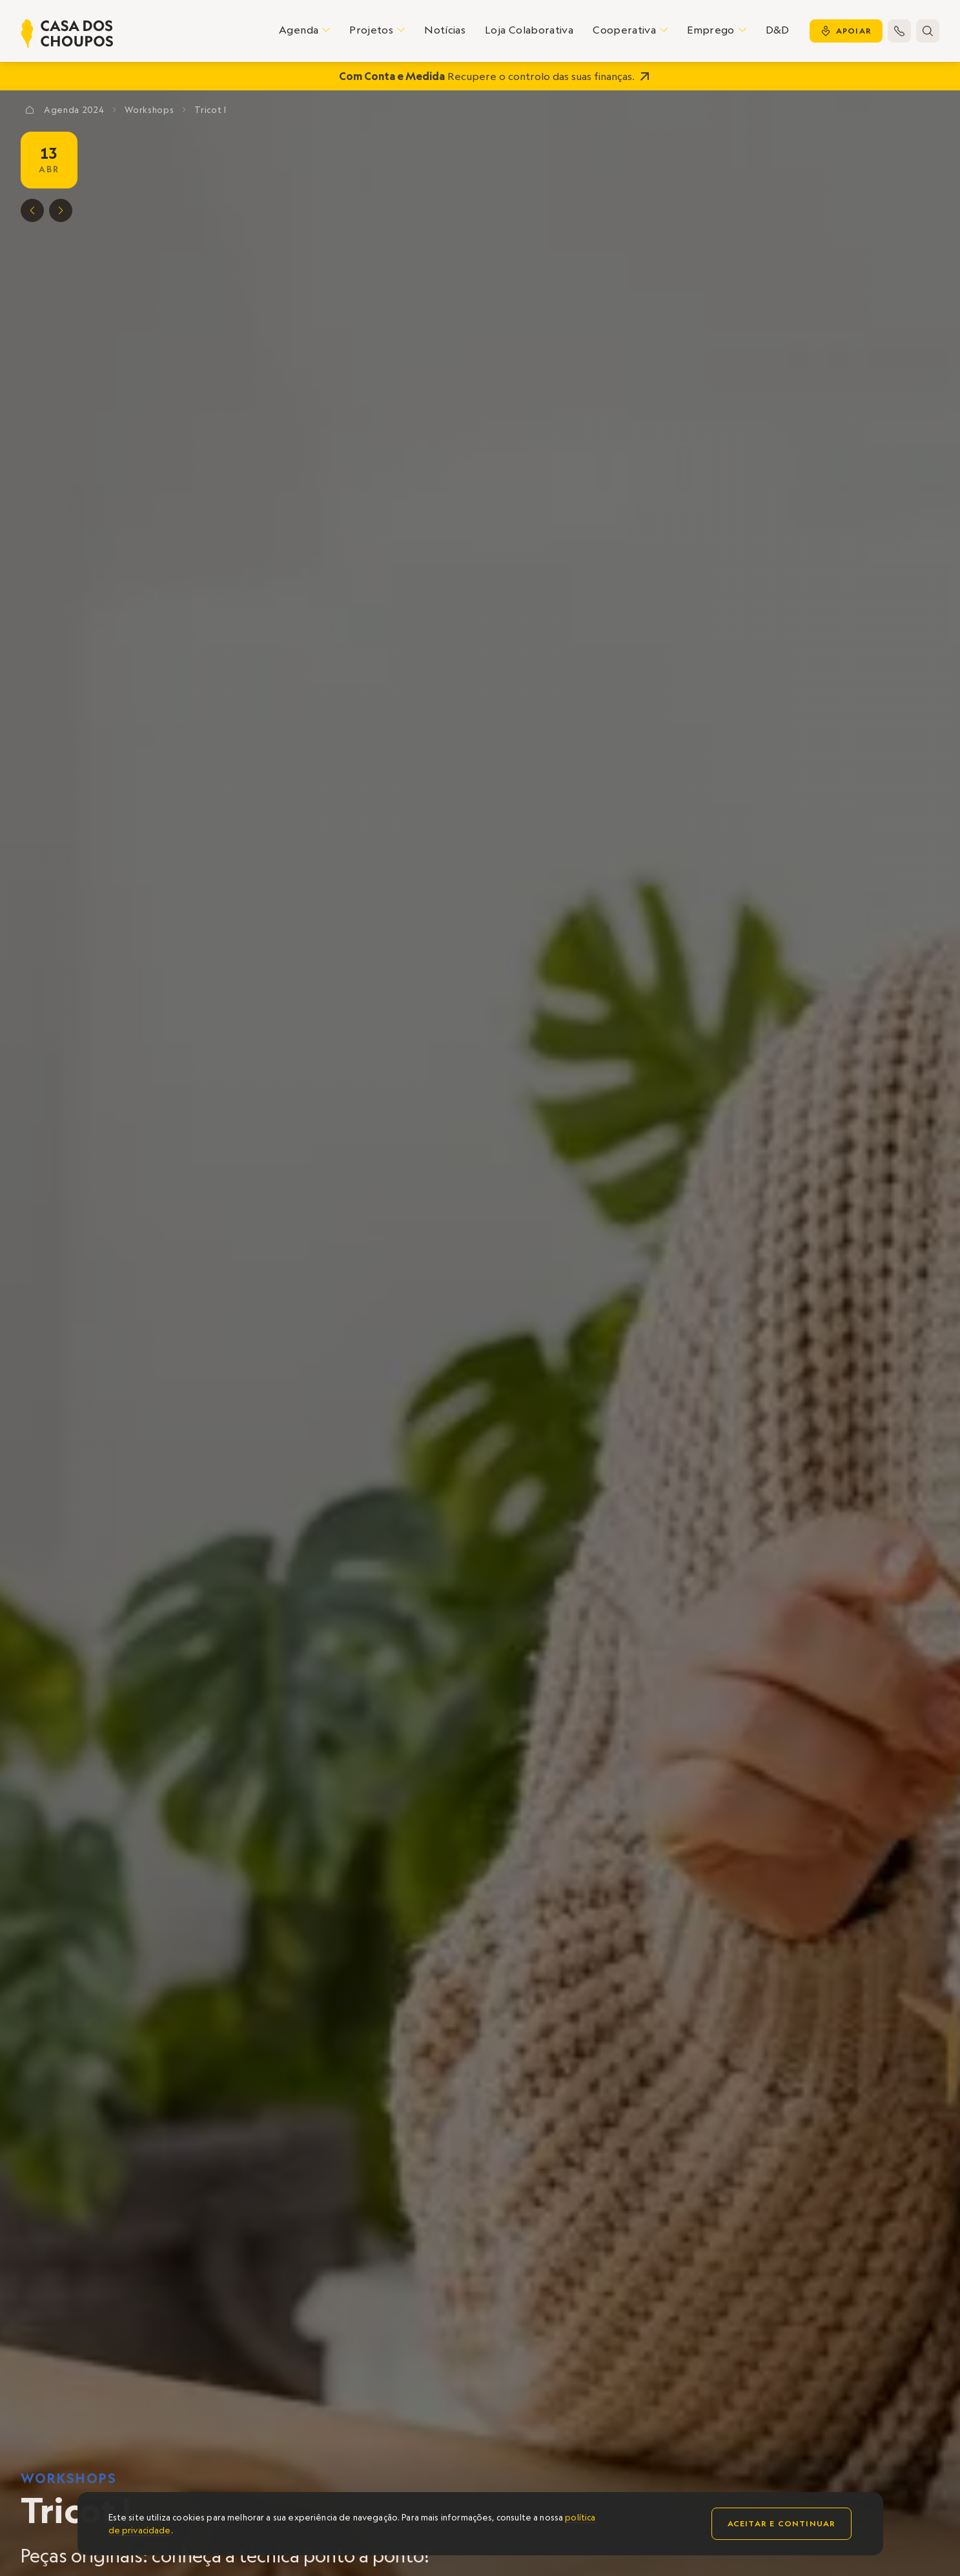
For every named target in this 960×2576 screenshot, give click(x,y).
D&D (778, 29)
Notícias (444, 29)
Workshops (69, 2478)
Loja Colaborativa (529, 29)
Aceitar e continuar (782, 2523)
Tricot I (210, 110)
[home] (67, 33)
